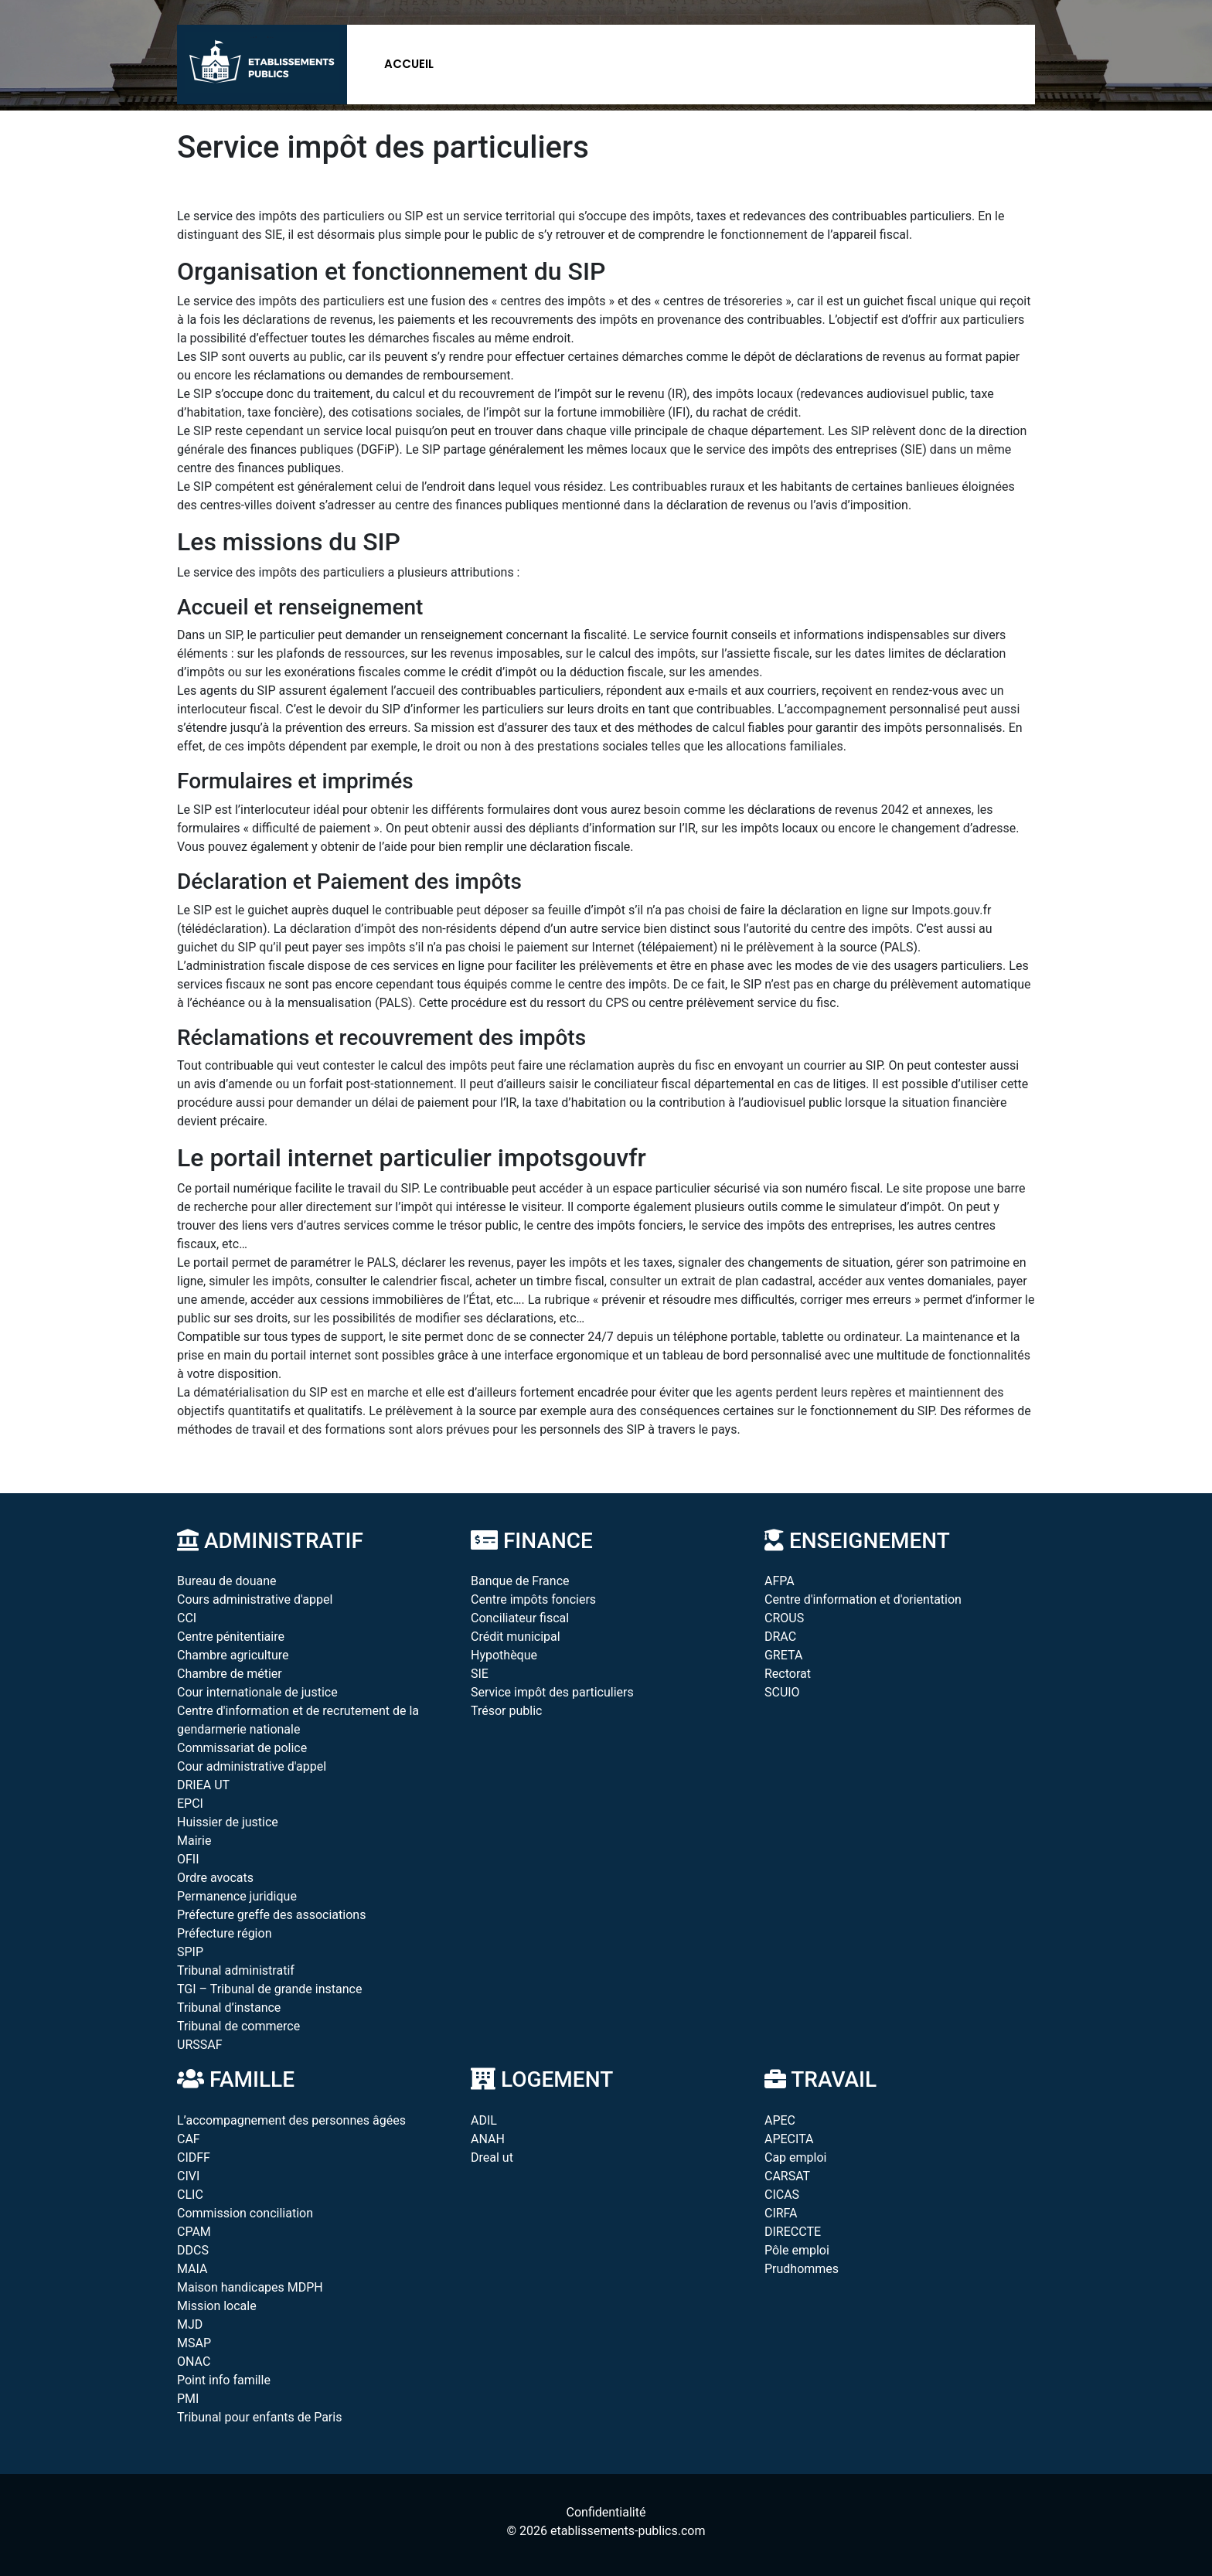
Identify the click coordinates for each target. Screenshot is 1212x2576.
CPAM (194, 2231)
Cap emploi (795, 2157)
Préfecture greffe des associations (271, 1914)
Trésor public (506, 1710)
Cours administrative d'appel (254, 1599)
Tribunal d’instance (229, 2007)
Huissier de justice (227, 1822)
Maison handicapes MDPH (250, 2287)
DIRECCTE (792, 2231)
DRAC (780, 1636)
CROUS (784, 1618)
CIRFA (781, 2213)
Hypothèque (504, 1655)
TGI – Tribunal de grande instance (269, 1989)
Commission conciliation (245, 2213)
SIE (480, 1673)
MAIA (192, 2268)
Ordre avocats (215, 1877)
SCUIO (782, 1692)
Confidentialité (606, 2512)
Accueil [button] (409, 64)
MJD (190, 2324)
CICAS (781, 2194)
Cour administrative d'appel (251, 1766)
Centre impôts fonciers (533, 1599)
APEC (779, 2120)
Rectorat (787, 1673)
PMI (188, 2398)
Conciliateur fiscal (520, 1618)
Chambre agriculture (233, 1655)
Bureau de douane (227, 1581)
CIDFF (193, 2157)
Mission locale (217, 2306)
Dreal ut (492, 2157)
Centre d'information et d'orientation (863, 1599)
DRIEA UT (203, 1785)
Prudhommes (801, 2268)
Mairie (194, 1840)
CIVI (188, 2176)
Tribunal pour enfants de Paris (259, 2417)
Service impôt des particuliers (552, 1692)
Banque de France (520, 1581)
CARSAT (787, 2176)
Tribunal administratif (235, 1970)
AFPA (779, 1581)
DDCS (193, 2250)
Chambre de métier (229, 1673)
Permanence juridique (237, 1896)
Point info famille (224, 2380)
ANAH (488, 2139)
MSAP (194, 2343)
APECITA (789, 2139)
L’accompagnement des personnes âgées (291, 2120)
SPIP (190, 1952)
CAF (188, 2139)
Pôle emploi (796, 2250)
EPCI (190, 1803)
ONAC (193, 2361)
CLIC (190, 2194)
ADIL (484, 2120)
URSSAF (200, 2044)
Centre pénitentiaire (230, 1636)
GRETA (783, 1655)
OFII (188, 1859)
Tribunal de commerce (238, 2026)
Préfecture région (224, 1933)
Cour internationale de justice (257, 1692)
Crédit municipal (515, 1636)
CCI (186, 1618)
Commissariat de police (242, 1748)
